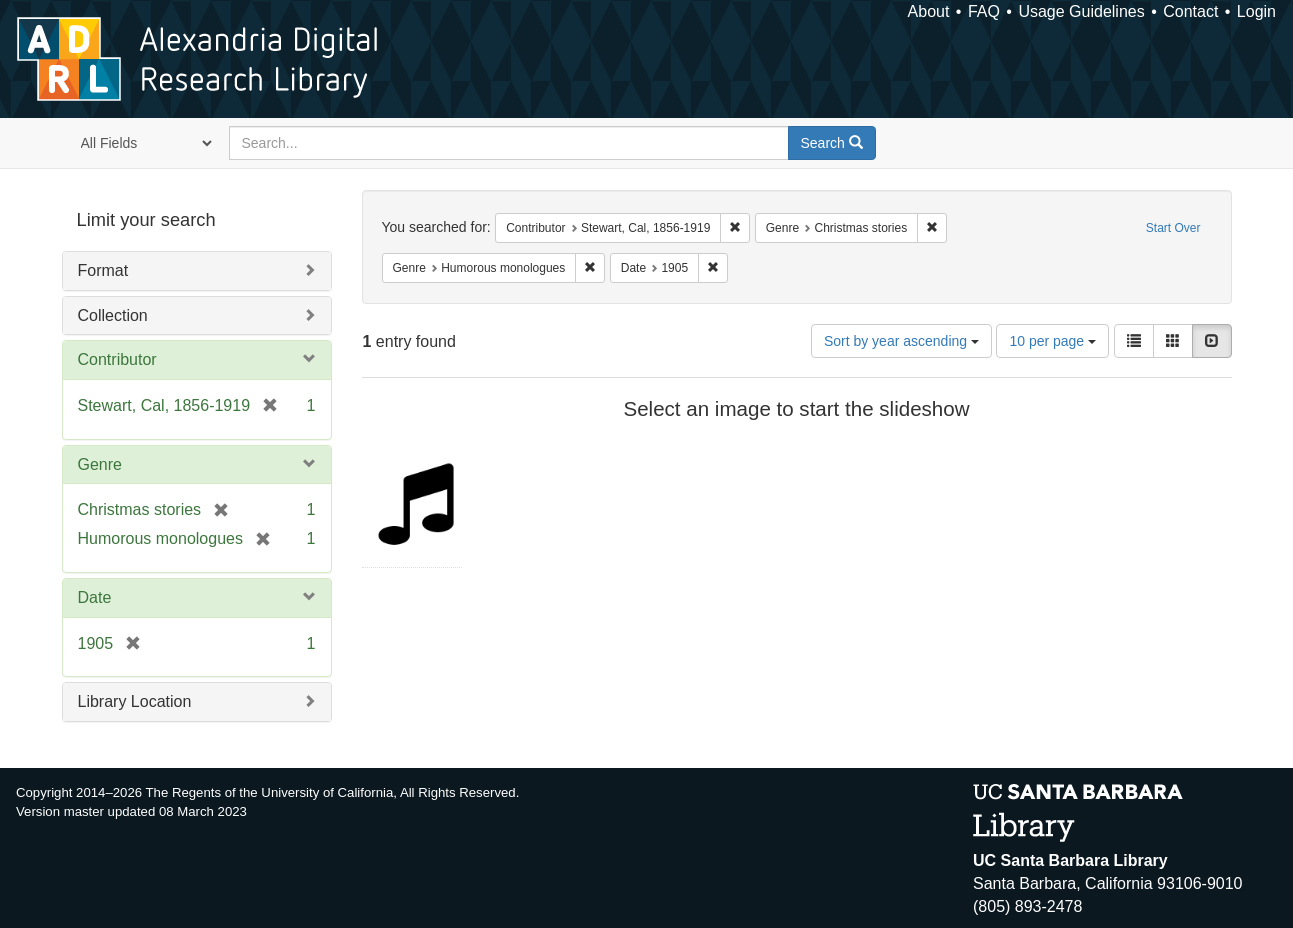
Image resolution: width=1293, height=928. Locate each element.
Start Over (1173, 228)
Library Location (135, 701)
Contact (1190, 11)
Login (1256, 11)
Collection (113, 315)
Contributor (117, 359)
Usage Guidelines (1081, 11)
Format (103, 270)
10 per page (1052, 341)
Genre (100, 464)
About (929, 11)
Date (95, 597)
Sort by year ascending (901, 341)
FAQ (984, 11)
